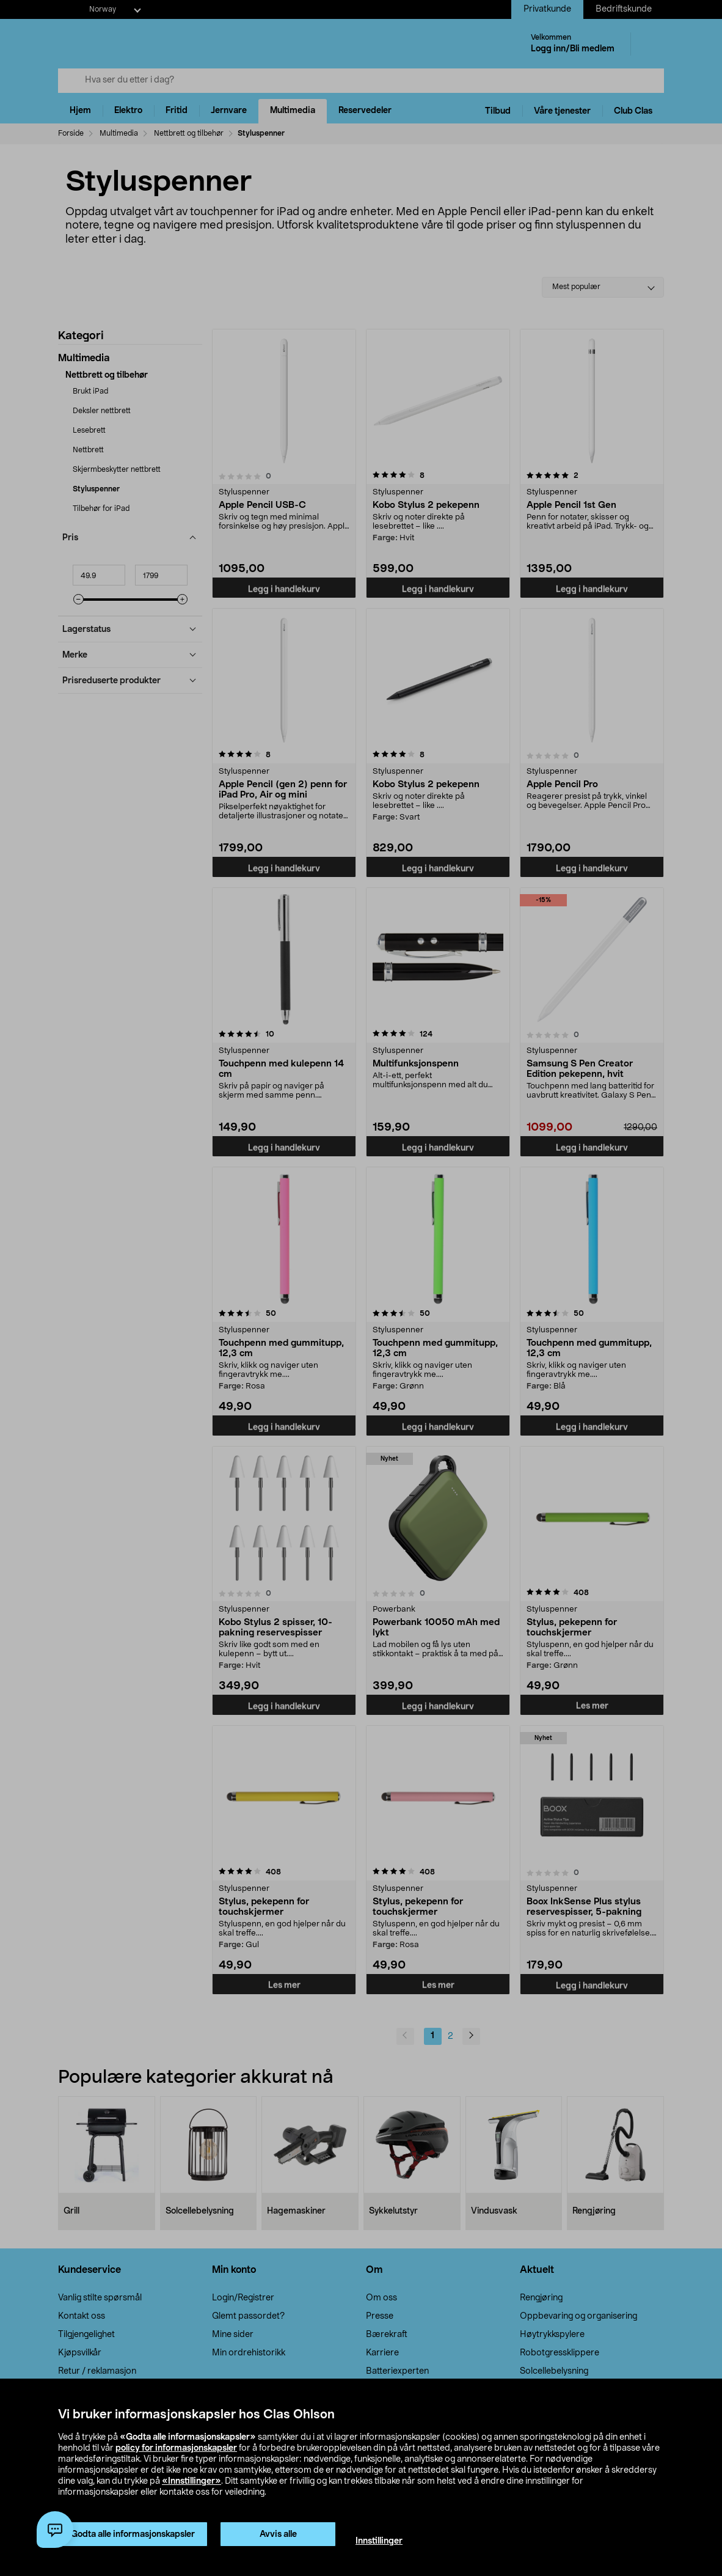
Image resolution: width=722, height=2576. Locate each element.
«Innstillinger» (191, 2481)
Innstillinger (379, 2541)
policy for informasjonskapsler (176, 2448)
